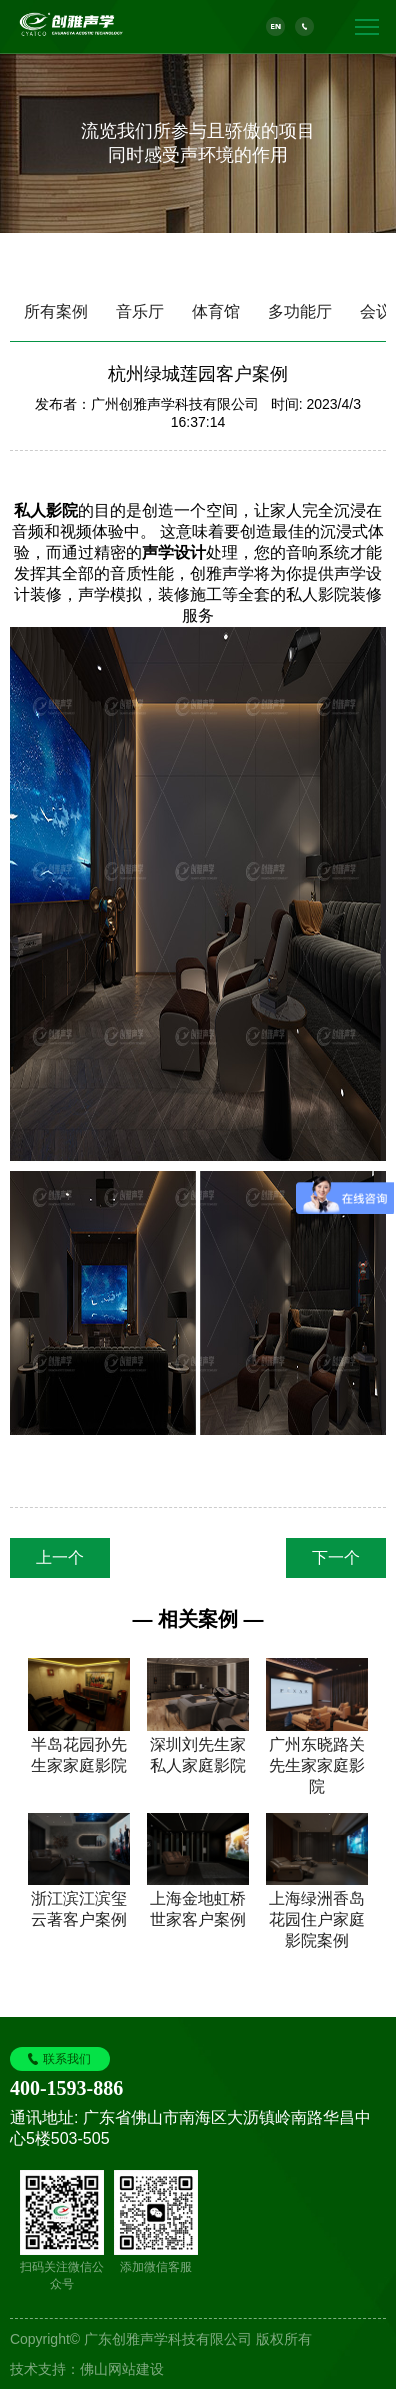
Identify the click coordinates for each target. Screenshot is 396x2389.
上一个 (60, 1557)
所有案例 (56, 311)
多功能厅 (300, 311)
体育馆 (216, 311)
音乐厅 (140, 311)
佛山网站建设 (122, 2369)
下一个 (336, 1557)
